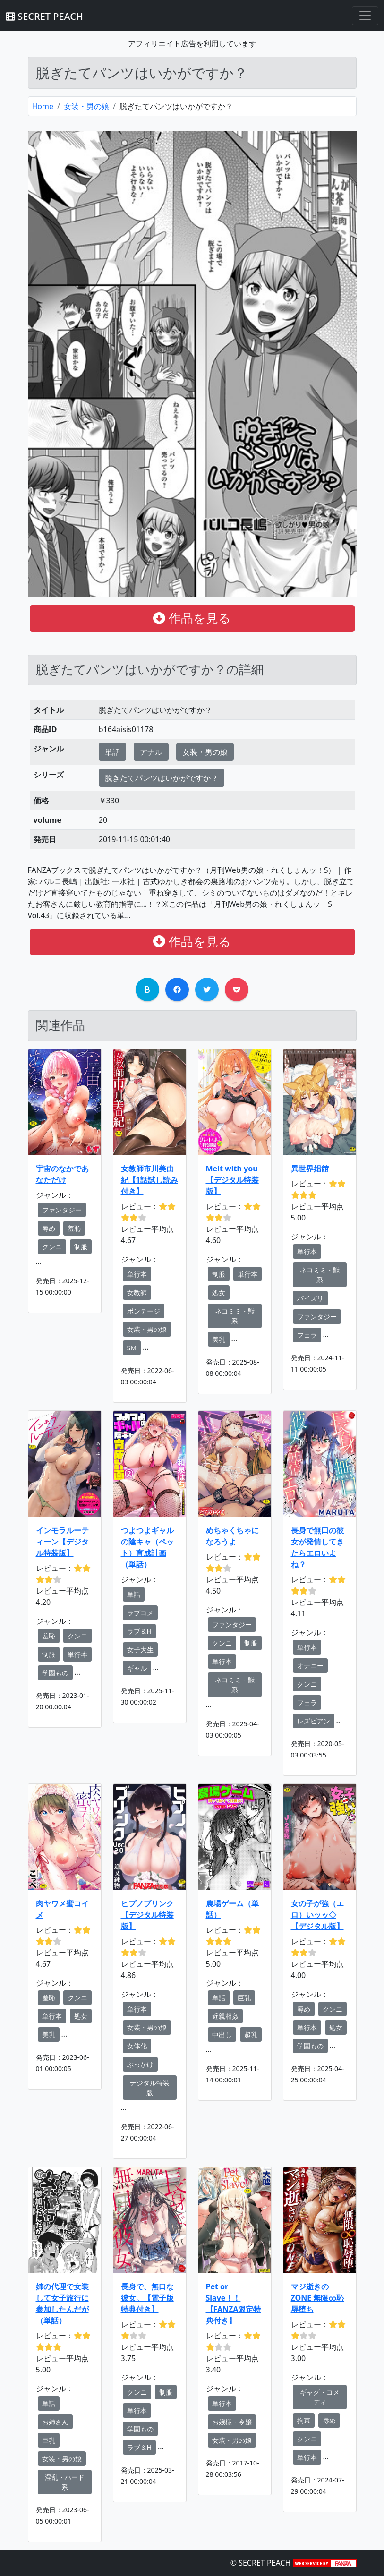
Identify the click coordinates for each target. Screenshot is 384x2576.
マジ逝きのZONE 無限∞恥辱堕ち (317, 2297)
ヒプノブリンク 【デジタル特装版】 (147, 1914)
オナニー (310, 1665)
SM (132, 1347)
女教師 (137, 1292)
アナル (151, 752)
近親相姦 (225, 2016)
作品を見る (191, 618)
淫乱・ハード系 (65, 2482)
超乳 (250, 2034)
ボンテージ (143, 1310)
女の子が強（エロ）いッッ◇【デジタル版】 (317, 1914)
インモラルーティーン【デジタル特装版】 (62, 1541)
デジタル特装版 (150, 2087)
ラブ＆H (139, 1631)
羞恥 (74, 1228)
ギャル (137, 1667)
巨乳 (244, 1997)
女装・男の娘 (86, 106)
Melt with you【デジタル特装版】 (232, 1179)
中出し (222, 2034)
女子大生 (140, 1649)
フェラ (307, 1335)
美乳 (218, 1339)
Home (43, 106)
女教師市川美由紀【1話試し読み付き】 (149, 1179)
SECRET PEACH (44, 16)
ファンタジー (62, 1209)
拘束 (303, 2420)
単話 (112, 752)
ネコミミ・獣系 (235, 1315)
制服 (80, 1246)
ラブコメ (140, 1612)
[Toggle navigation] (365, 15)
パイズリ (310, 1298)
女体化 (137, 2045)
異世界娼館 (310, 1168)
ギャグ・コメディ (320, 2397)
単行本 (137, 1274)
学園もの (55, 1672)
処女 (218, 1292)
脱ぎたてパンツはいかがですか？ (161, 778)
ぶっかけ (140, 2064)
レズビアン (313, 1720)
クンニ (52, 1246)
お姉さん (55, 2421)
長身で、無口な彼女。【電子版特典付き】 (147, 2297)
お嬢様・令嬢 (232, 2421)
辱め (48, 1228)
